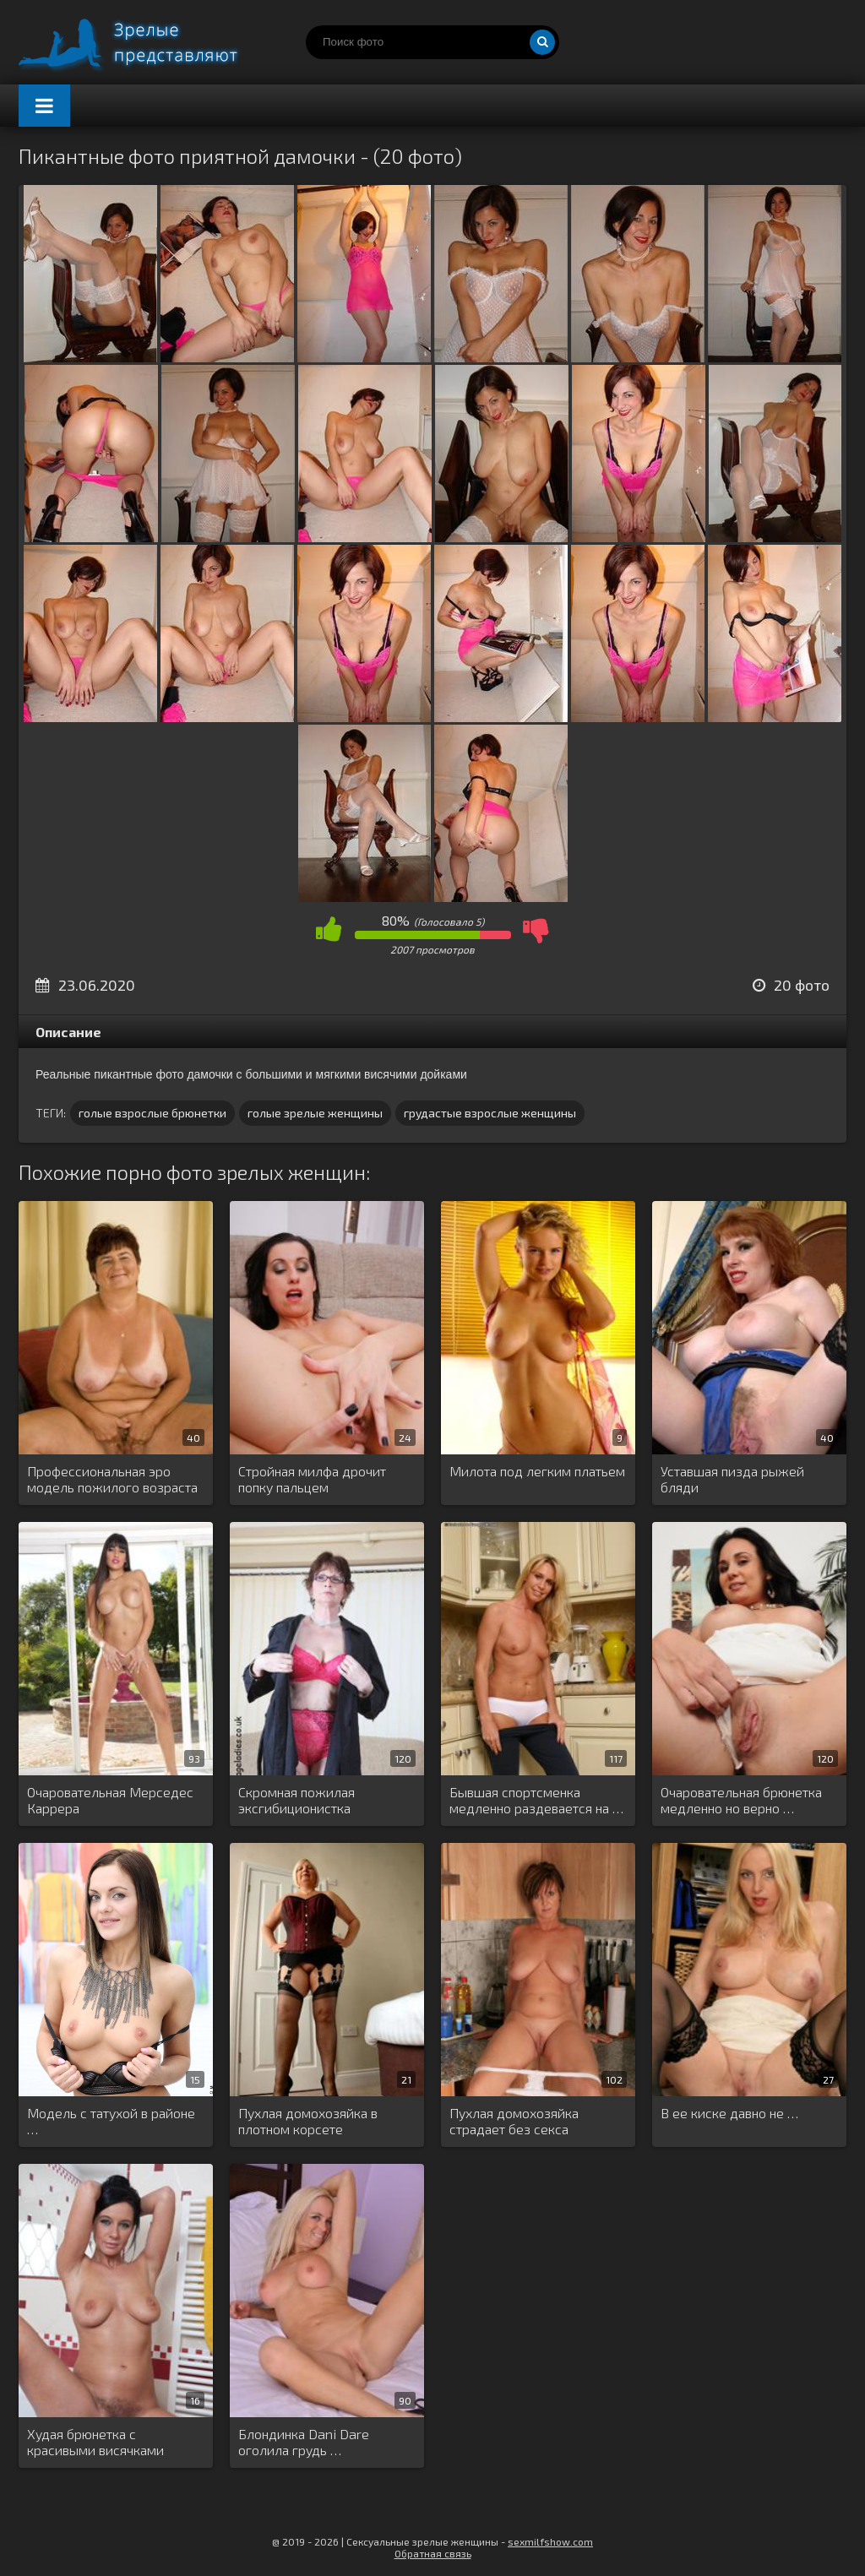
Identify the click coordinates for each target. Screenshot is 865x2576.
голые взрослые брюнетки (152, 1113)
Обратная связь (432, 2553)
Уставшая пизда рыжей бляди (732, 1479)
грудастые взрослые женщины (490, 1113)
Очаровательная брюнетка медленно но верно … (741, 1800)
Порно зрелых (145, 42)
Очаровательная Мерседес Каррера (110, 1800)
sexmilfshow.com (550, 2541)
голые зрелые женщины (315, 1113)
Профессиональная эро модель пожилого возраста (112, 1479)
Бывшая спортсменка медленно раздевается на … (536, 1800)
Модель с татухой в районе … (111, 2121)
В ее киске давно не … (729, 2113)
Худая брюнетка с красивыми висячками (95, 2442)
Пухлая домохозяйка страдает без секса (514, 2121)
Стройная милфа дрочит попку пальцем (312, 1479)
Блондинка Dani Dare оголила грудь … (303, 2442)
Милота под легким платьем (537, 1471)
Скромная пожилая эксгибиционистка (296, 1800)
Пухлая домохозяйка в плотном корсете (308, 2121)
